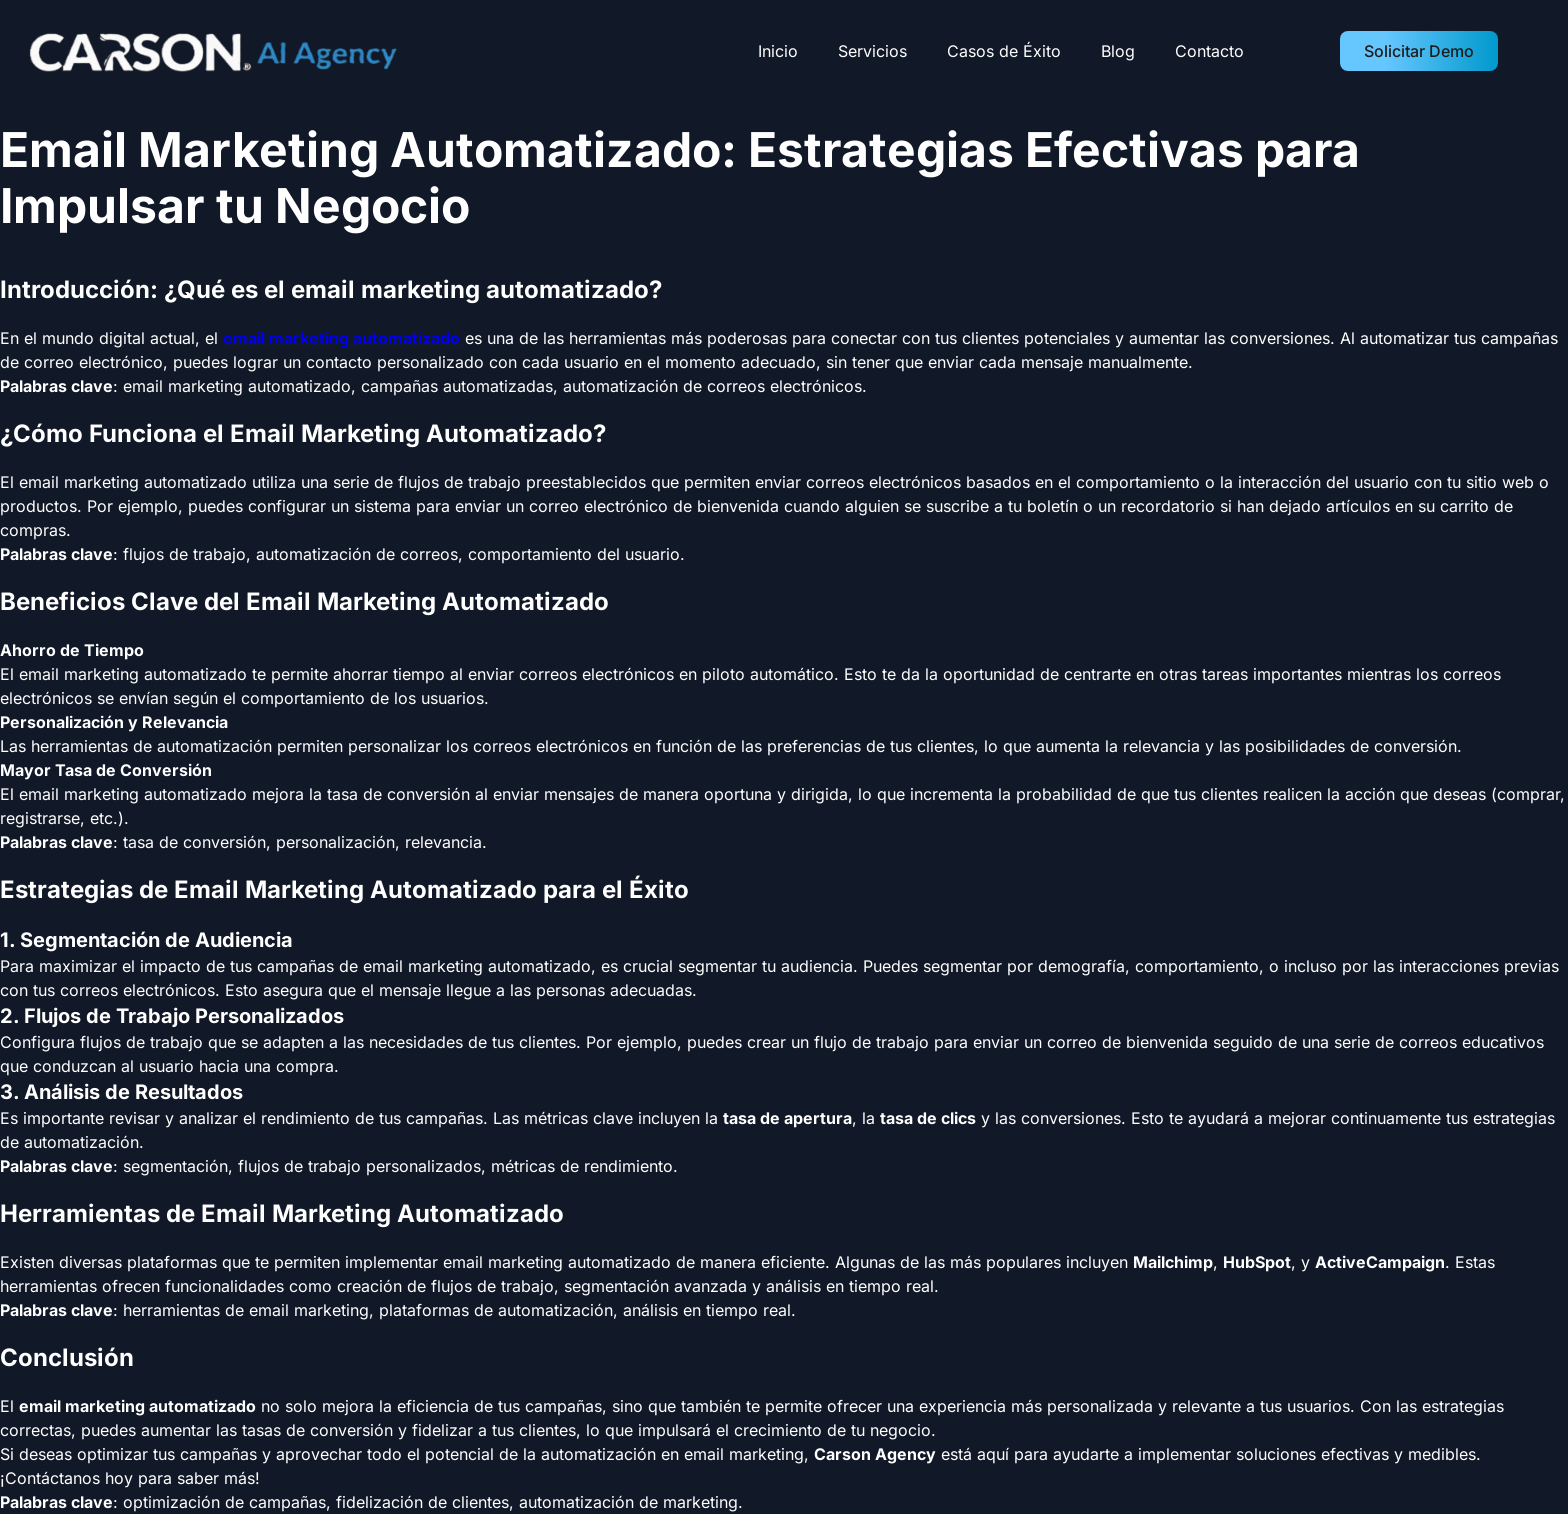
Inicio (778, 51)
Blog (1118, 51)
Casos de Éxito (1004, 51)
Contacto (1209, 51)
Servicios (872, 51)
